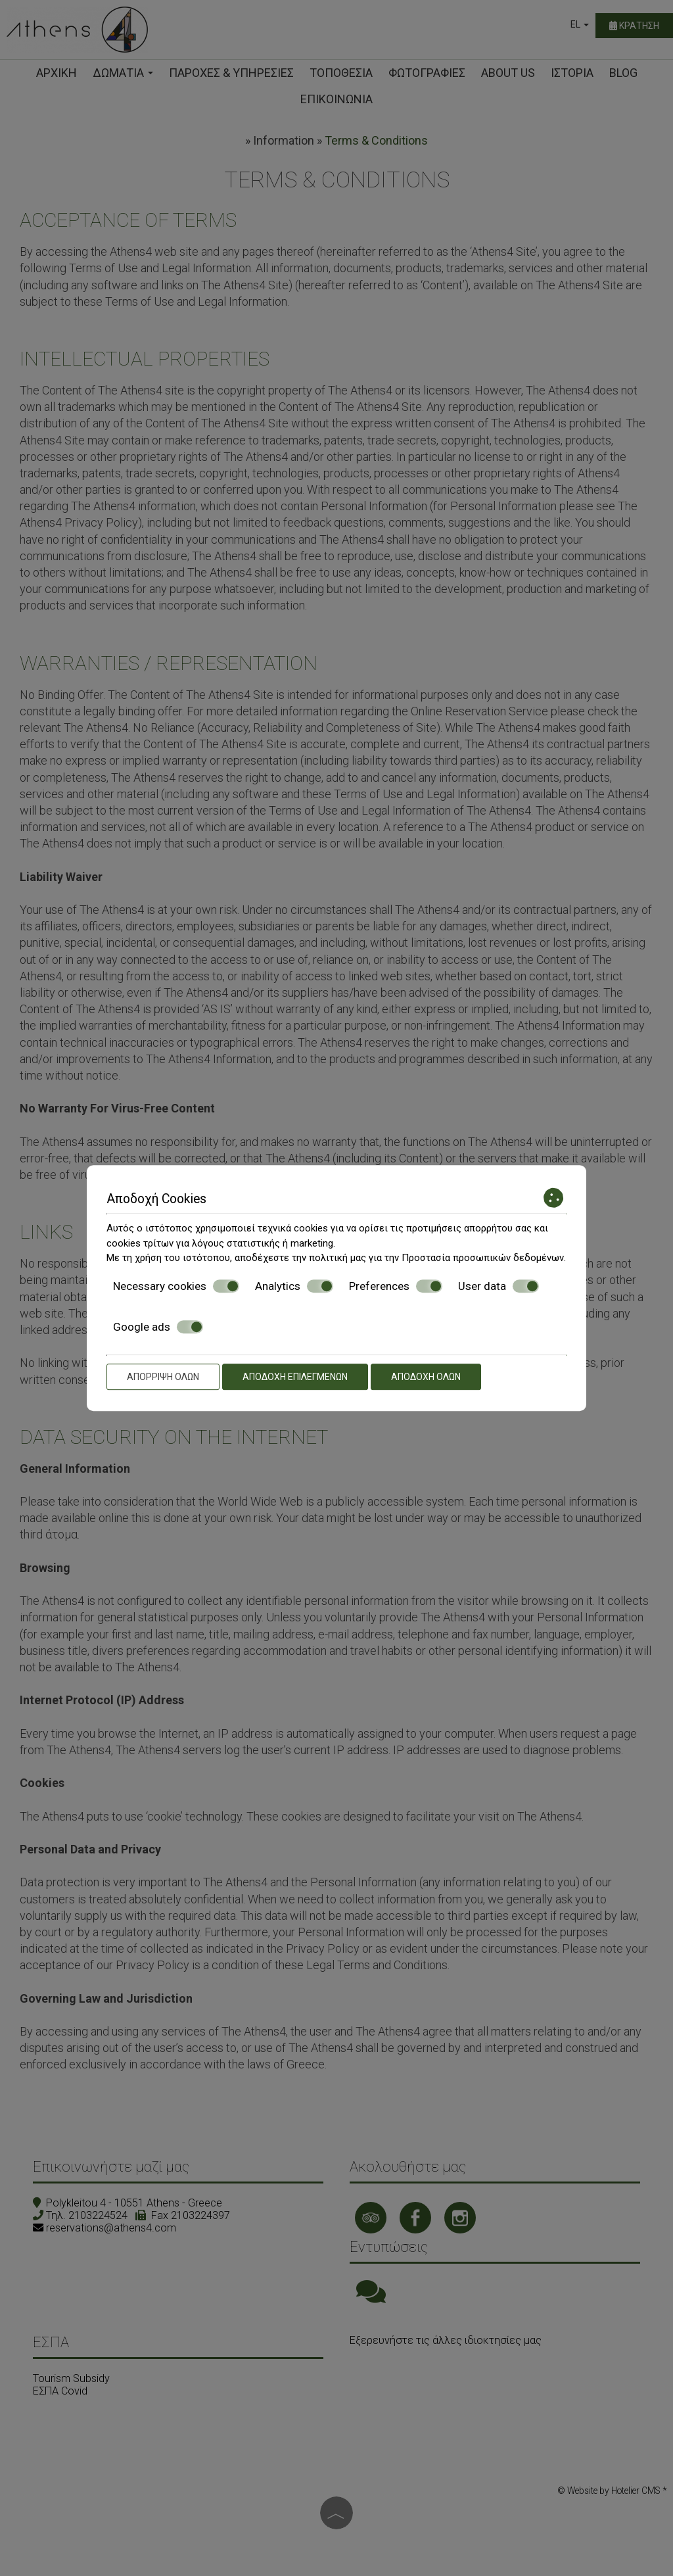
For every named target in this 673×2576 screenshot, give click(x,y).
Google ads (158, 1326)
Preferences (395, 1286)
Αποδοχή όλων (426, 1376)
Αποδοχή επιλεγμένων (295, 1376)
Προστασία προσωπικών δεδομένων (483, 1258)
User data (498, 1286)
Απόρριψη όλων (163, 1376)
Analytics (294, 1286)
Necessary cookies (176, 1286)
